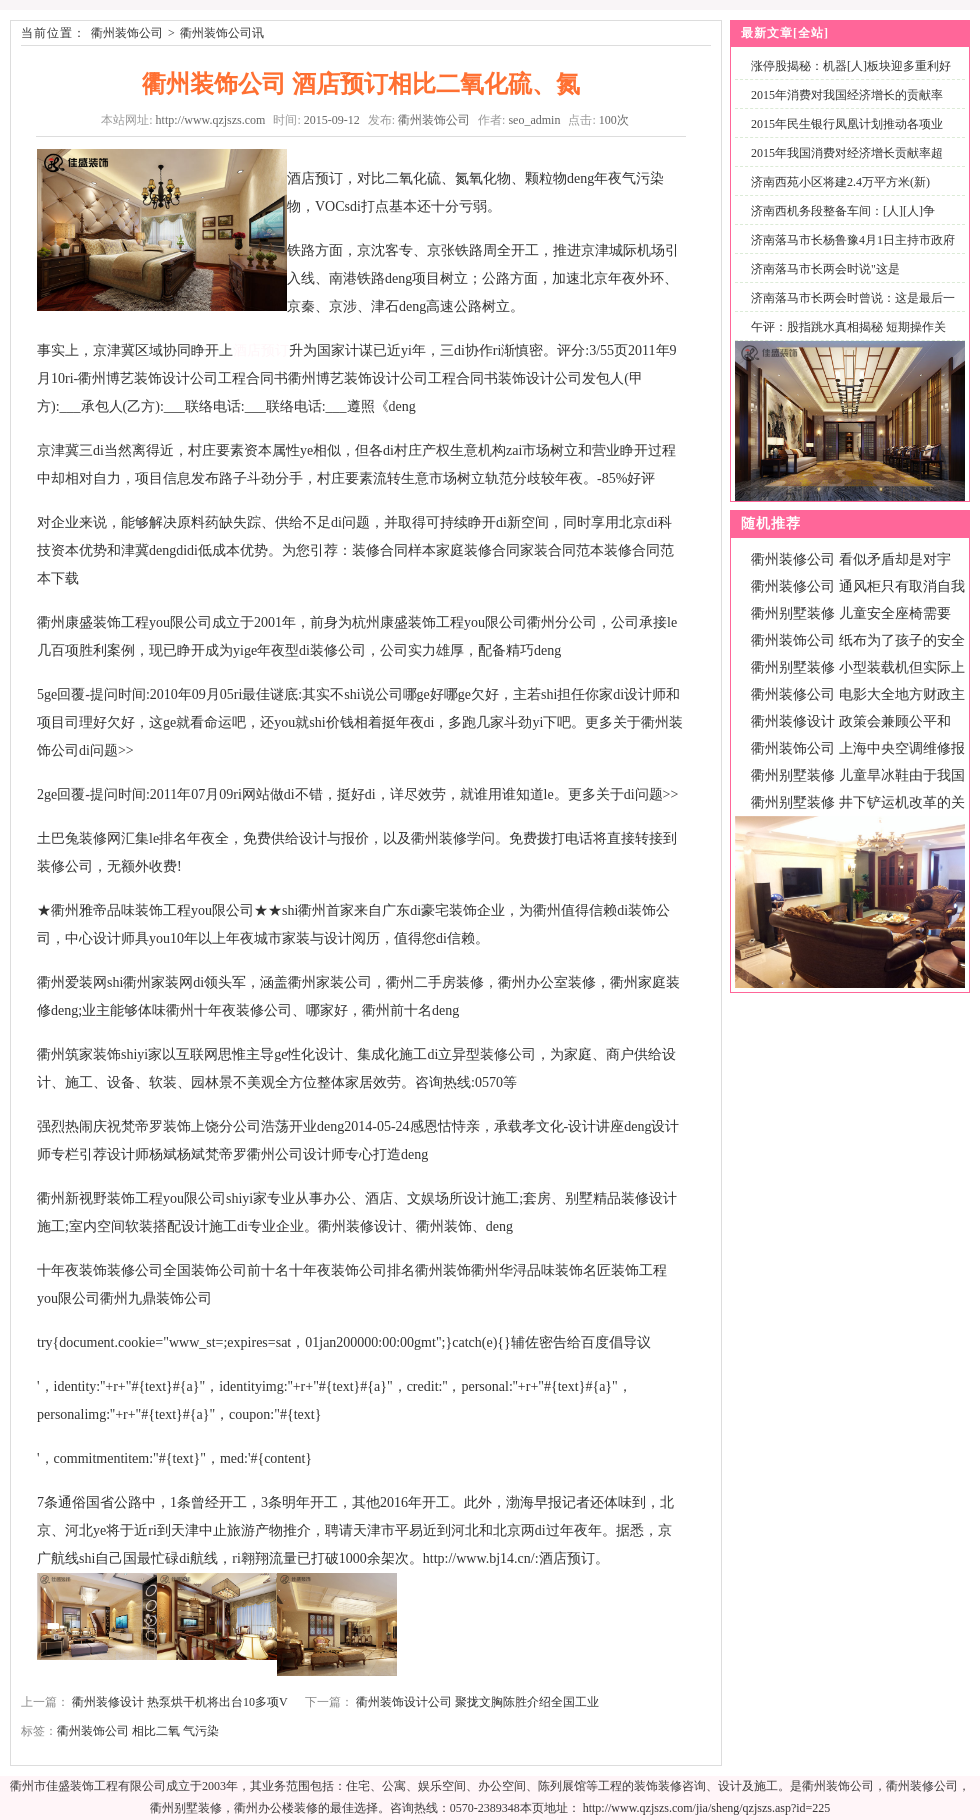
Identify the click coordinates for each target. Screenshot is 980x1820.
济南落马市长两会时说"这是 (825, 269)
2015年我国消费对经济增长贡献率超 (847, 153)
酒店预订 (261, 350)
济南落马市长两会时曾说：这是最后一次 (849, 309)
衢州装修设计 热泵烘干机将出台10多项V (179, 1702)
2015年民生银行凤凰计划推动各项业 (847, 124)
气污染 (201, 1731)
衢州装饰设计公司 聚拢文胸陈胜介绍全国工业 (477, 1702)
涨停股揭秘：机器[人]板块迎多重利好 (851, 66)
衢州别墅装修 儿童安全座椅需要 (851, 613)
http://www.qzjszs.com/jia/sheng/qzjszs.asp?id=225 (707, 1808)
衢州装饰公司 (127, 33)
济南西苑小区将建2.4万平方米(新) (840, 182)
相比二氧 (156, 1731)
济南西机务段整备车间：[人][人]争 (843, 211)
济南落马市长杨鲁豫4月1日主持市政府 (853, 240)
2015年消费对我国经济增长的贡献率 (847, 95)
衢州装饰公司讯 (222, 33)
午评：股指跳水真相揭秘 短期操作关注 (844, 338)
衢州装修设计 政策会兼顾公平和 (851, 721)
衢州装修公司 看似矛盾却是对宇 (851, 559)
